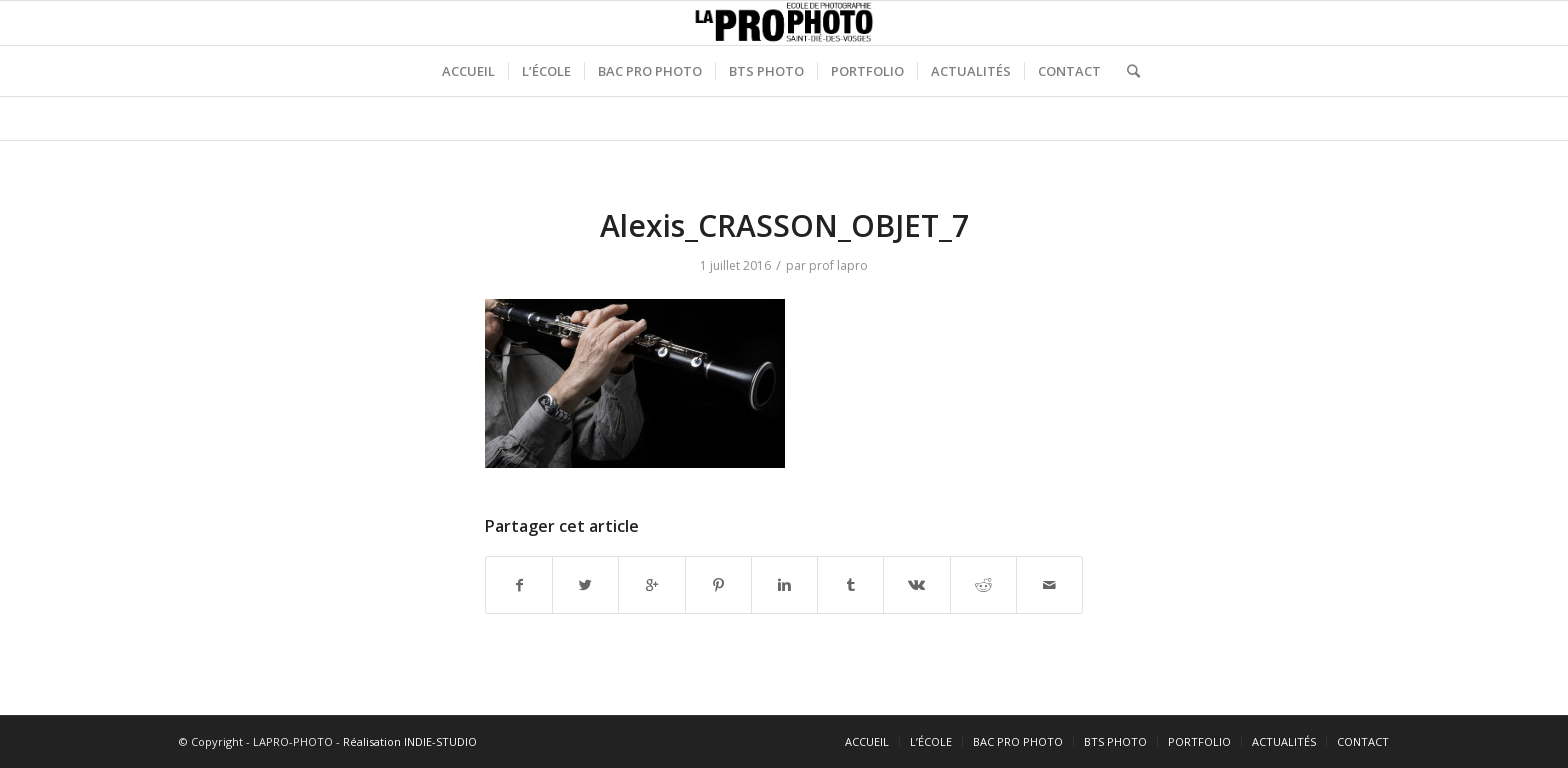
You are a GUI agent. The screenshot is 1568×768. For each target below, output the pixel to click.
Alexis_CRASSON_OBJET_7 (784, 225)
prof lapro (838, 265)
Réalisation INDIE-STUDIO (410, 741)
